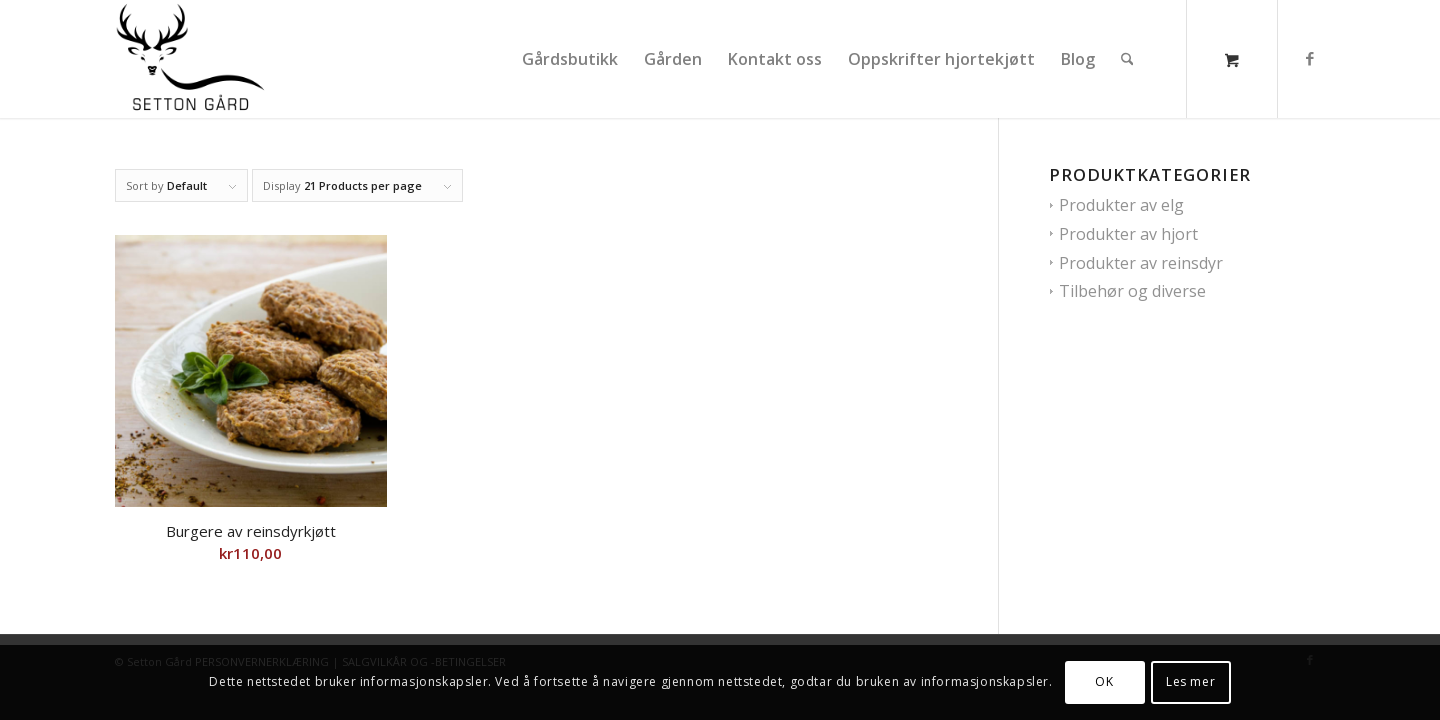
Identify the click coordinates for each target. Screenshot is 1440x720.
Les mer (1190, 681)
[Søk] (1127, 59)
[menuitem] (570, 59)
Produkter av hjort (1128, 234)
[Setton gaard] (195, 59)
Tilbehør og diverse (1132, 291)
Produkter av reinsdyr (1141, 263)
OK (1104, 681)
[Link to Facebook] (1310, 58)
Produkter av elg (1121, 205)
